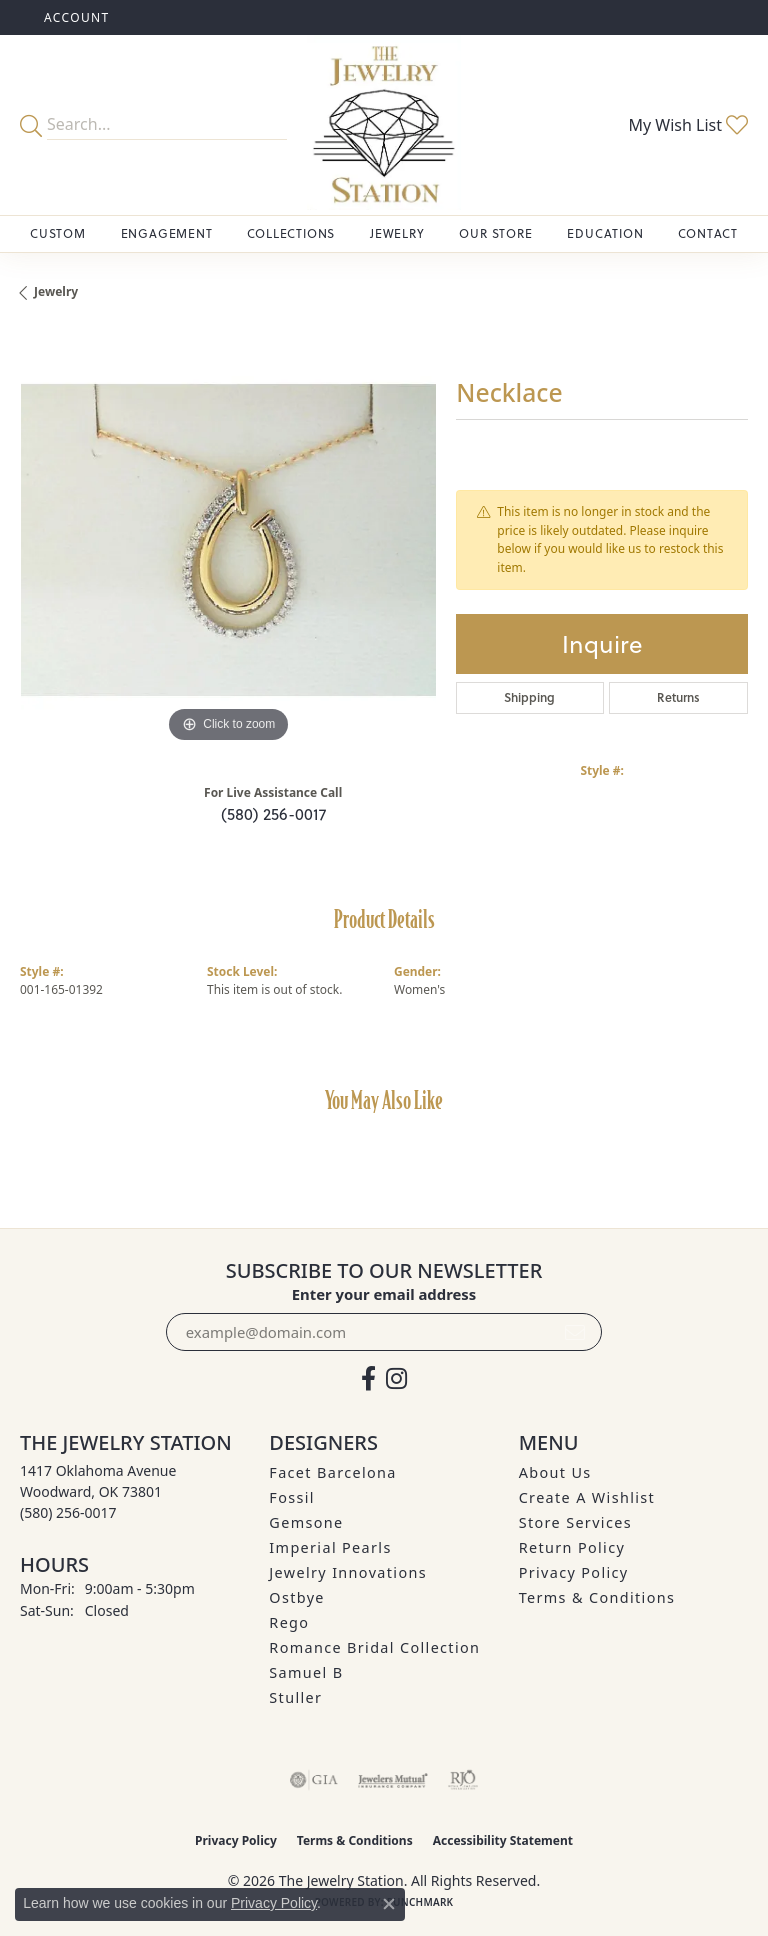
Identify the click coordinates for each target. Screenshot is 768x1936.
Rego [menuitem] (289, 1622)
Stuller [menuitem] (295, 1697)
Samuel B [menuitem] (306, 1672)
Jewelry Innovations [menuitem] (348, 1572)
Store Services (575, 1522)
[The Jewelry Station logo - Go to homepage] (384, 125)
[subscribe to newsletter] (575, 1332)
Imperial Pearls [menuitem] (330, 1547)
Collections (291, 233)
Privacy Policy (574, 1572)
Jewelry (397, 233)
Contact (708, 233)
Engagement (167, 233)
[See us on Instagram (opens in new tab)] (396, 1379)
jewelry (56, 291)
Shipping (529, 697)
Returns (678, 697)
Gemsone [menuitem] (306, 1522)
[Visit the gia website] (314, 1780)
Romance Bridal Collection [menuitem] (374, 1647)
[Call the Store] (68, 1512)
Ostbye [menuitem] (297, 1597)
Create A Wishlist (587, 1497)
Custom (58, 233)
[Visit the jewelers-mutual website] (392, 1780)
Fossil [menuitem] (292, 1497)
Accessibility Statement (503, 1840)
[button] (75, 17)
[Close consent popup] (389, 1904)
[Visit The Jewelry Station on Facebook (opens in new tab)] (368, 1379)
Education (605, 233)
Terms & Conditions (597, 1597)
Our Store (495, 233)
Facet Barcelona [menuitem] (332, 1472)
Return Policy (572, 1547)
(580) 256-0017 (273, 814)
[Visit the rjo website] (463, 1780)
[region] (228, 540)
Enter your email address (384, 1294)
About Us (555, 1472)
